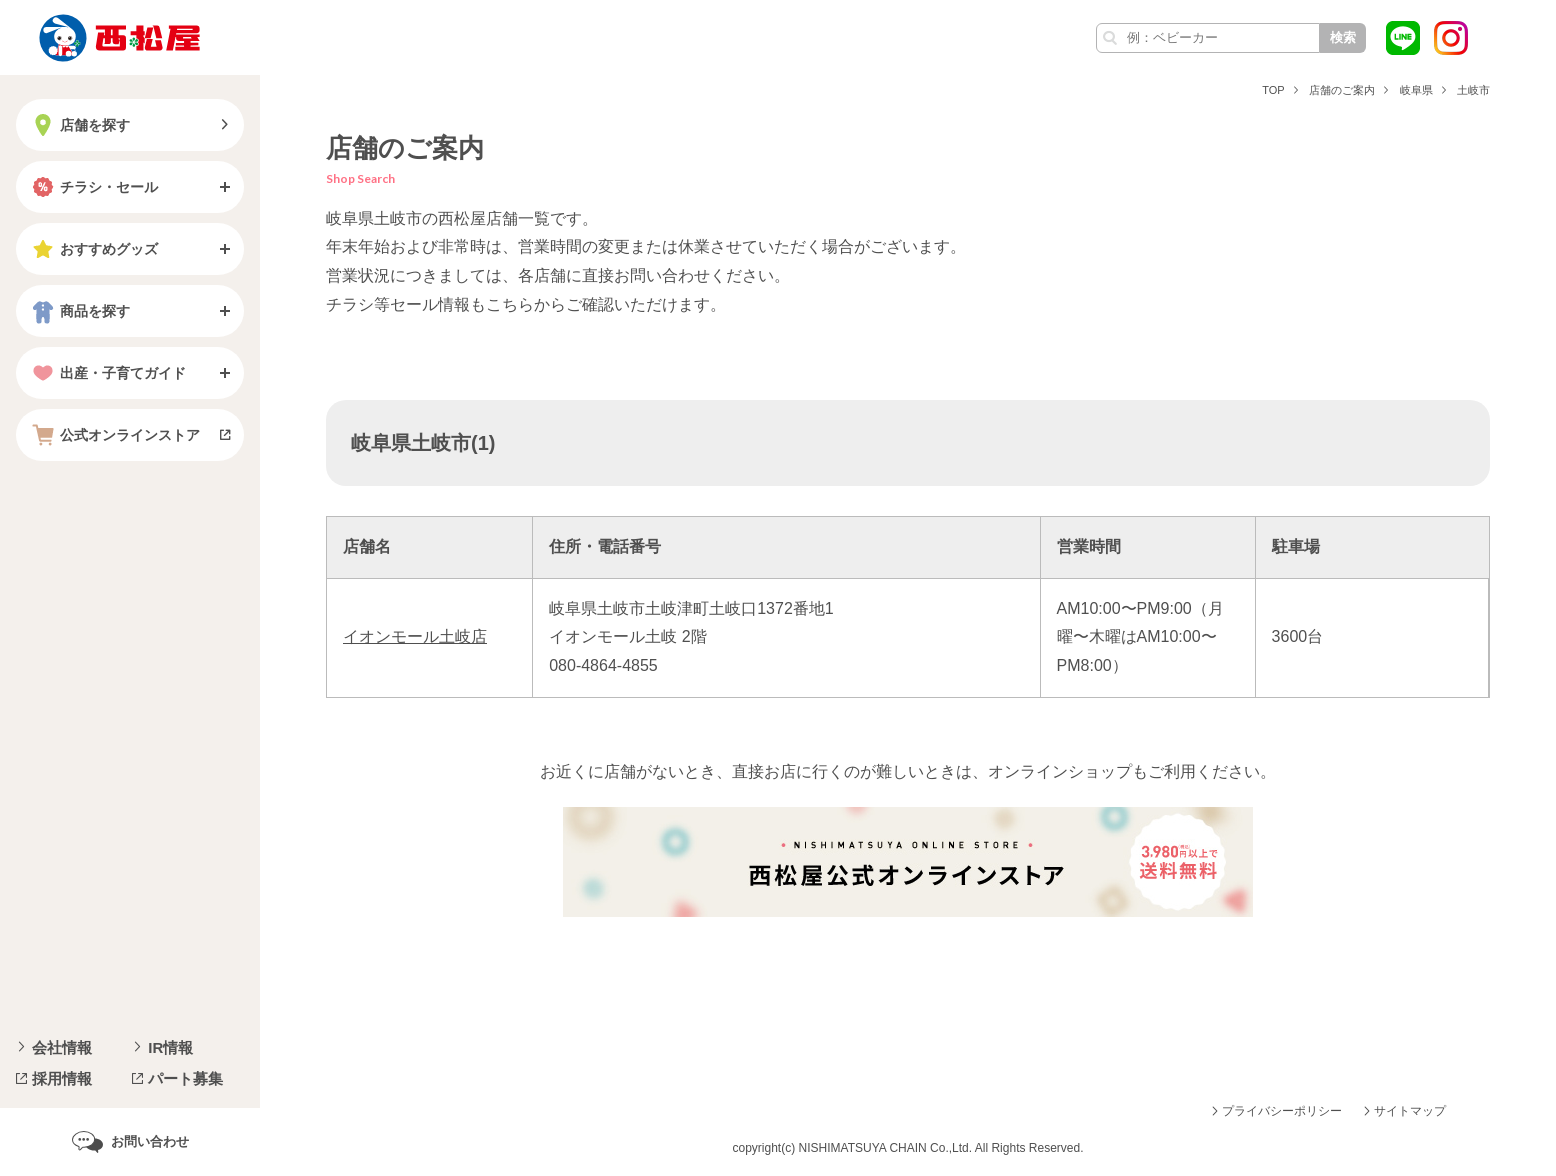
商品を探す (79, 311)
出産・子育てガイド (107, 373)
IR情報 (170, 1047)
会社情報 (62, 1047)
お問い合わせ (150, 1141)
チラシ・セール (93, 187)
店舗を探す (79, 125)
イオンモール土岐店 (415, 636)
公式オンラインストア (114, 435)
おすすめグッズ (93, 249)
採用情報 (62, 1078)
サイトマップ (1410, 1111)
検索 (1343, 37)
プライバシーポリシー (1282, 1111)
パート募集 (185, 1078)
